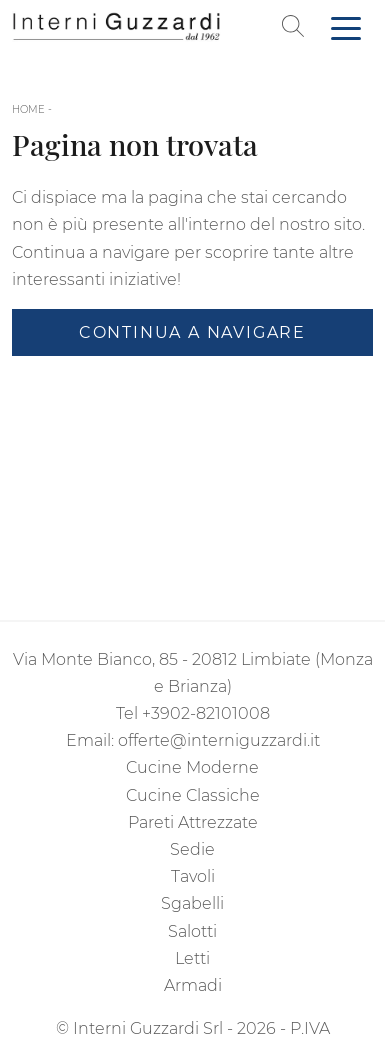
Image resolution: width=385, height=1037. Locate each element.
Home (28, 109)
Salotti (192, 931)
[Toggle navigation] (346, 27)
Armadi (193, 985)
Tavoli (193, 876)
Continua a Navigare (192, 332)
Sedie (192, 849)
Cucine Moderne (192, 767)
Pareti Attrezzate (193, 822)
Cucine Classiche (193, 795)
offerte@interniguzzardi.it (219, 740)
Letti (192, 958)
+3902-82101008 (206, 713)
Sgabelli (192, 903)
